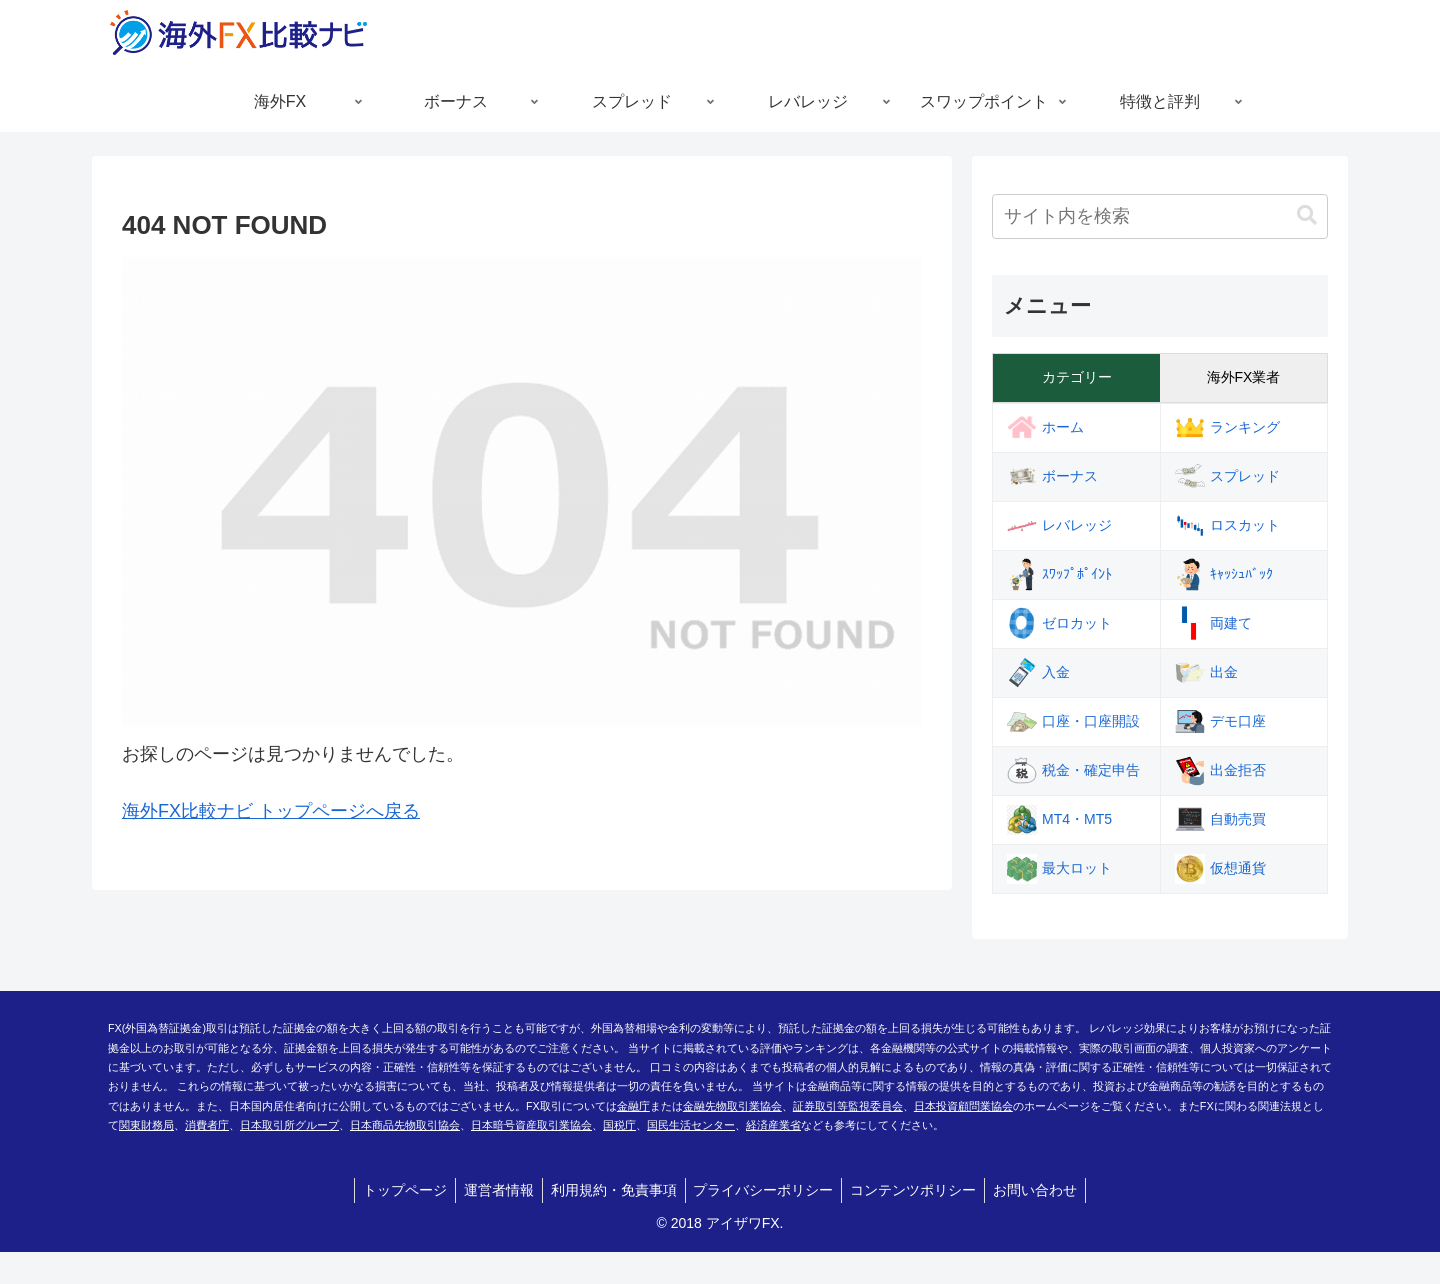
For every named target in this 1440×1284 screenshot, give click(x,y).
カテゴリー (1077, 377)
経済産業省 (773, 1125)
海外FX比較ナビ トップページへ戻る (271, 811)
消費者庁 (207, 1125)
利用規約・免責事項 (612, 1190)
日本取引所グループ (289, 1125)
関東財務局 (146, 1125)
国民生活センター (691, 1125)
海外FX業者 (1244, 377)
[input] (1160, 216)
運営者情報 (493, 1190)
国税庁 (619, 1125)
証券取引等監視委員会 (848, 1106)
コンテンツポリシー (920, 1190)
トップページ (395, 1190)
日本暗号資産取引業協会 (531, 1125)
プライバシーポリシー (766, 1190)
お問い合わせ (1046, 1190)
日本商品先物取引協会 (405, 1125)
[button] (1307, 215)
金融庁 (633, 1106)
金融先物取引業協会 (732, 1106)
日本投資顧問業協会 (963, 1106)
